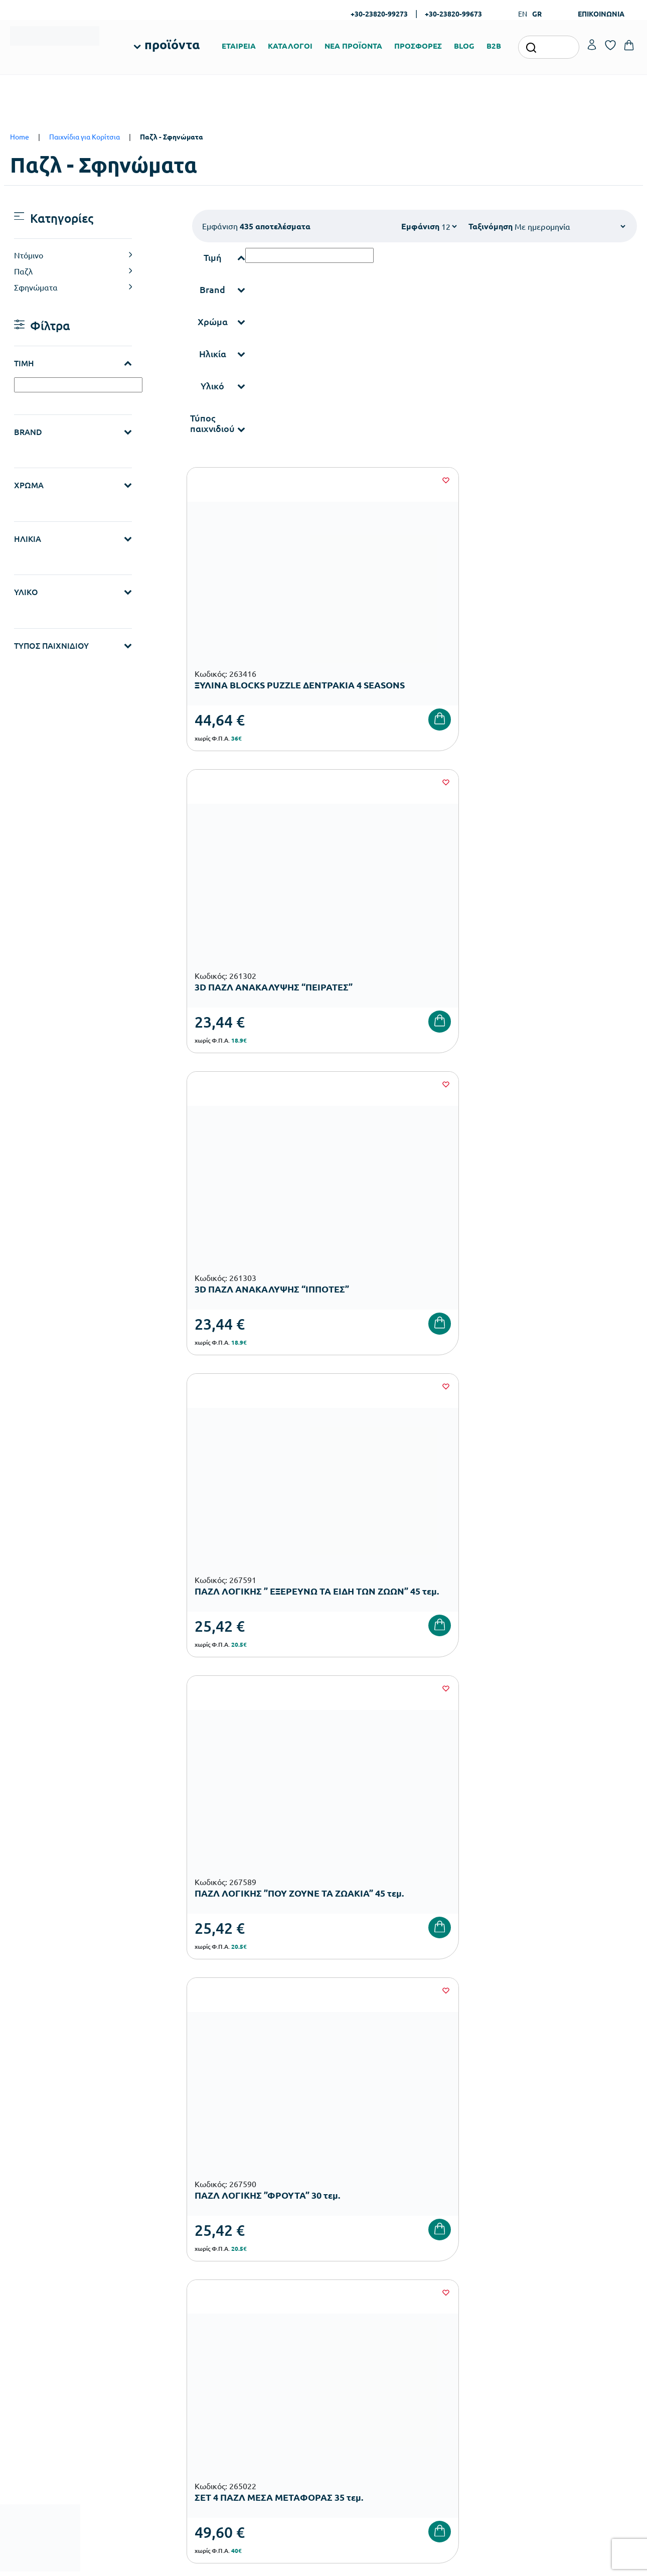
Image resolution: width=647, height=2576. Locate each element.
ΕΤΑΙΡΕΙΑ (239, 46)
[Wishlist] (316, 480)
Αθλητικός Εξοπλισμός (257, 2434)
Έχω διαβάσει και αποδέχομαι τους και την (480, 2136)
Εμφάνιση (420, 226)
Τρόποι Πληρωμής (463, 2310)
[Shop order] (570, 226)
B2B (494, 46)
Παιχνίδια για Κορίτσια (84, 136)
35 (443, 1506)
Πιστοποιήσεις (352, 2310)
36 (473, 1506)
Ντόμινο (28, 255)
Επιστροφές (454, 2342)
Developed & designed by (324, 2563)
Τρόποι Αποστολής (464, 2326)
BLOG (464, 46)
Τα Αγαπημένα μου (571, 2310)
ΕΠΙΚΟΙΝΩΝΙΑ (601, 13)
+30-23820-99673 (453, 13)
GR (537, 13)
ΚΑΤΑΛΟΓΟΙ (290, 46)
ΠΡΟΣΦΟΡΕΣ (418, 46)
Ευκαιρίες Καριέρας (359, 2358)
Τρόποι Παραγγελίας (467, 2293)
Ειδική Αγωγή (243, 2450)
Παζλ (23, 271)
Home (19, 136)
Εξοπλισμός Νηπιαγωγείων (264, 2338)
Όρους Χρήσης (494, 2136)
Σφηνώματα (36, 287)
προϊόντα (172, 44)
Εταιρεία (343, 2293)
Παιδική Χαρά (243, 2418)
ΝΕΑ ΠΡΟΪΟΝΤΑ (353, 46)
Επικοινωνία (562, 2326)
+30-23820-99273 (379, 13)
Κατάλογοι (346, 2326)
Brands (340, 2342)
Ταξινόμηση (490, 226)
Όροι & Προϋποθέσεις (469, 2358)
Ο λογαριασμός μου (573, 2293)
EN (522, 13)
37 (503, 1506)
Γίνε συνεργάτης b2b (361, 2374)
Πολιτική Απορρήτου (591, 2136)
